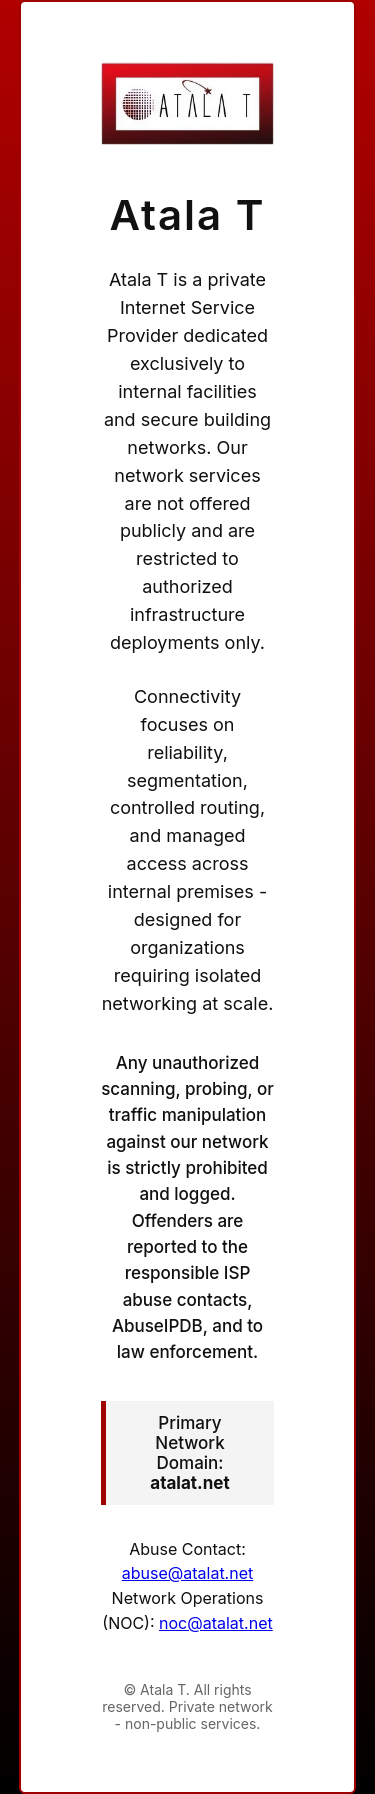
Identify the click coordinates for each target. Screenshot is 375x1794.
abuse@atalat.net (187, 1573)
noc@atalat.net (216, 1623)
